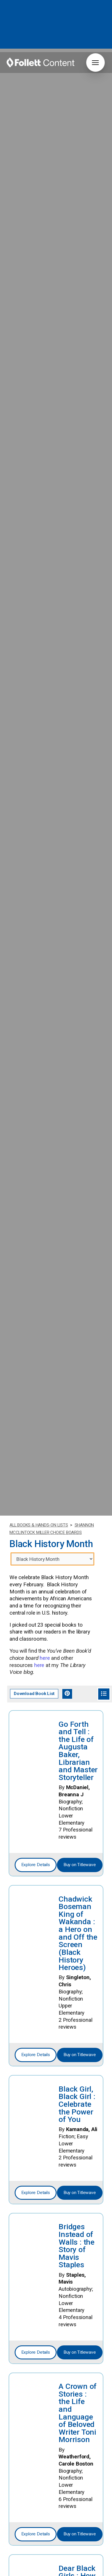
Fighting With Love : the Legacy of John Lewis (77, 2556)
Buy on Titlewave (79, 1714)
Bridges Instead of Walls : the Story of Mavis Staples (76, 2095)
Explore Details (35, 1714)
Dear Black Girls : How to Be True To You (77, 2429)
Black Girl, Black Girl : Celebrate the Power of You (77, 1953)
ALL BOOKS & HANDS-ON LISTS (38, 1374)
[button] (95, 62)
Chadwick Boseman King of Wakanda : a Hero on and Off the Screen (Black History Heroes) (78, 1782)
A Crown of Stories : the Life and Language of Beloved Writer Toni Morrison (77, 2262)
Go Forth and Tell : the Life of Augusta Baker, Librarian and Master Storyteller (78, 1600)
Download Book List (34, 1543)
